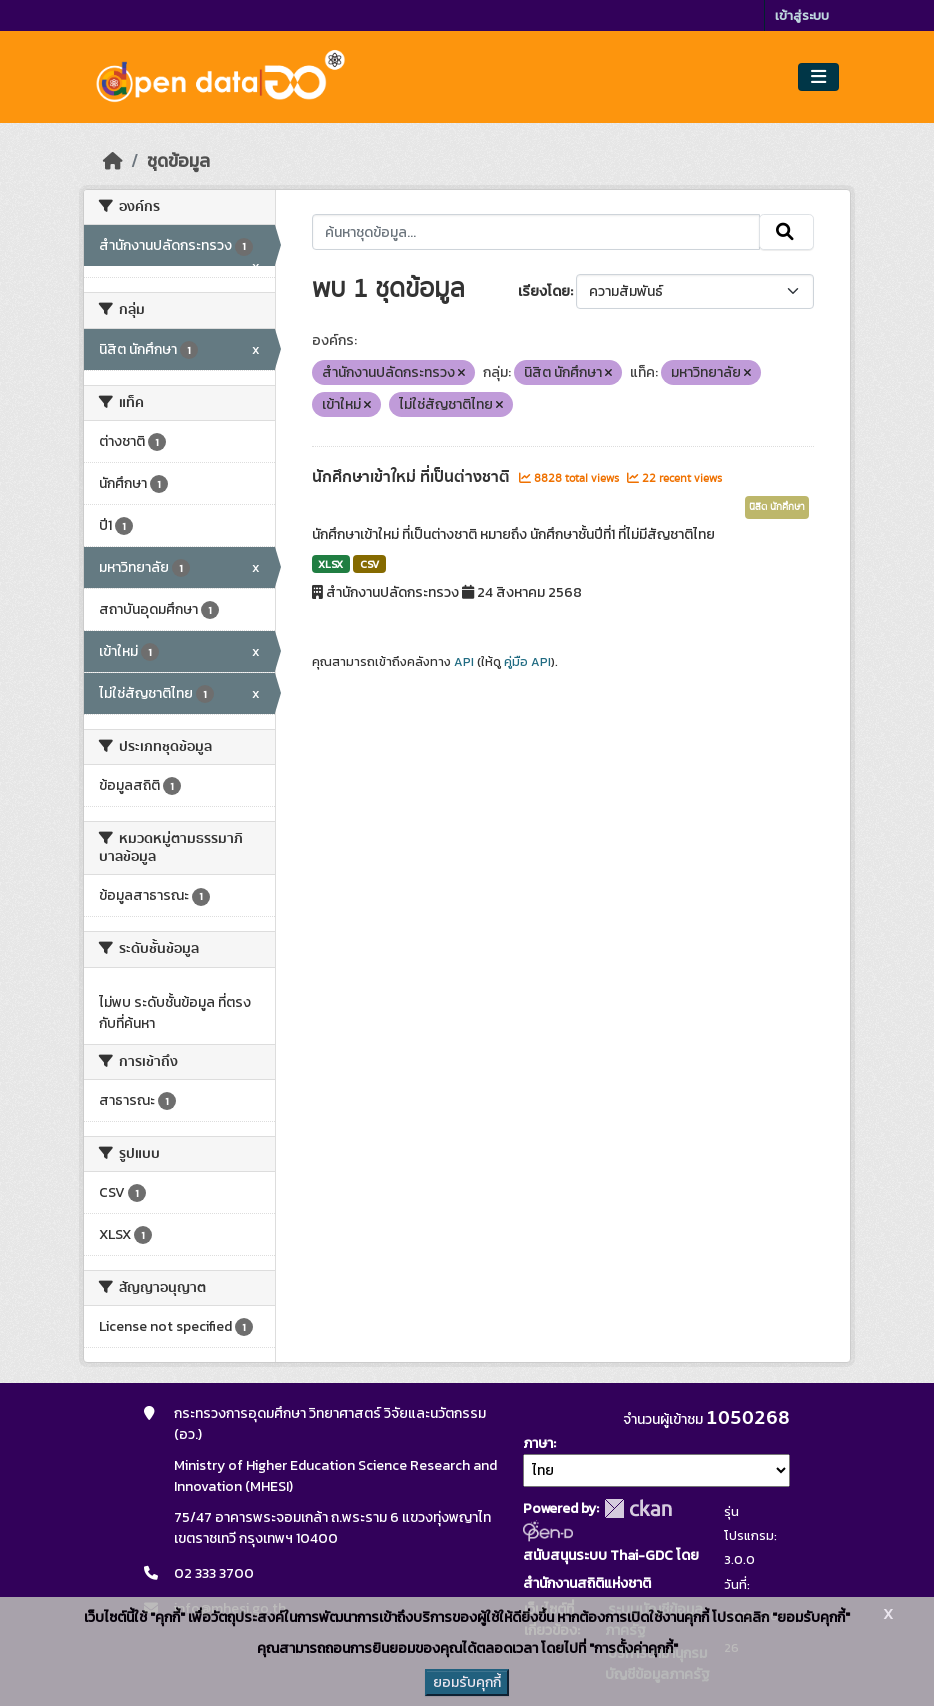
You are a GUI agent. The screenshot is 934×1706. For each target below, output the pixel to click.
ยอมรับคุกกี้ (467, 1682)
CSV (369, 564)
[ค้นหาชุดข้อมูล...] (536, 232)
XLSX (330, 564)
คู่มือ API (527, 662)
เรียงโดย (544, 291)
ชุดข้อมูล (178, 161)
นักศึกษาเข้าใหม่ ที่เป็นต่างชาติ (413, 477)
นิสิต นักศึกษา (777, 507)
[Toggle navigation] (818, 77)
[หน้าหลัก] (113, 161)
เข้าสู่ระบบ (802, 15)
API (464, 662)
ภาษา (538, 1443)
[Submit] (786, 232)
